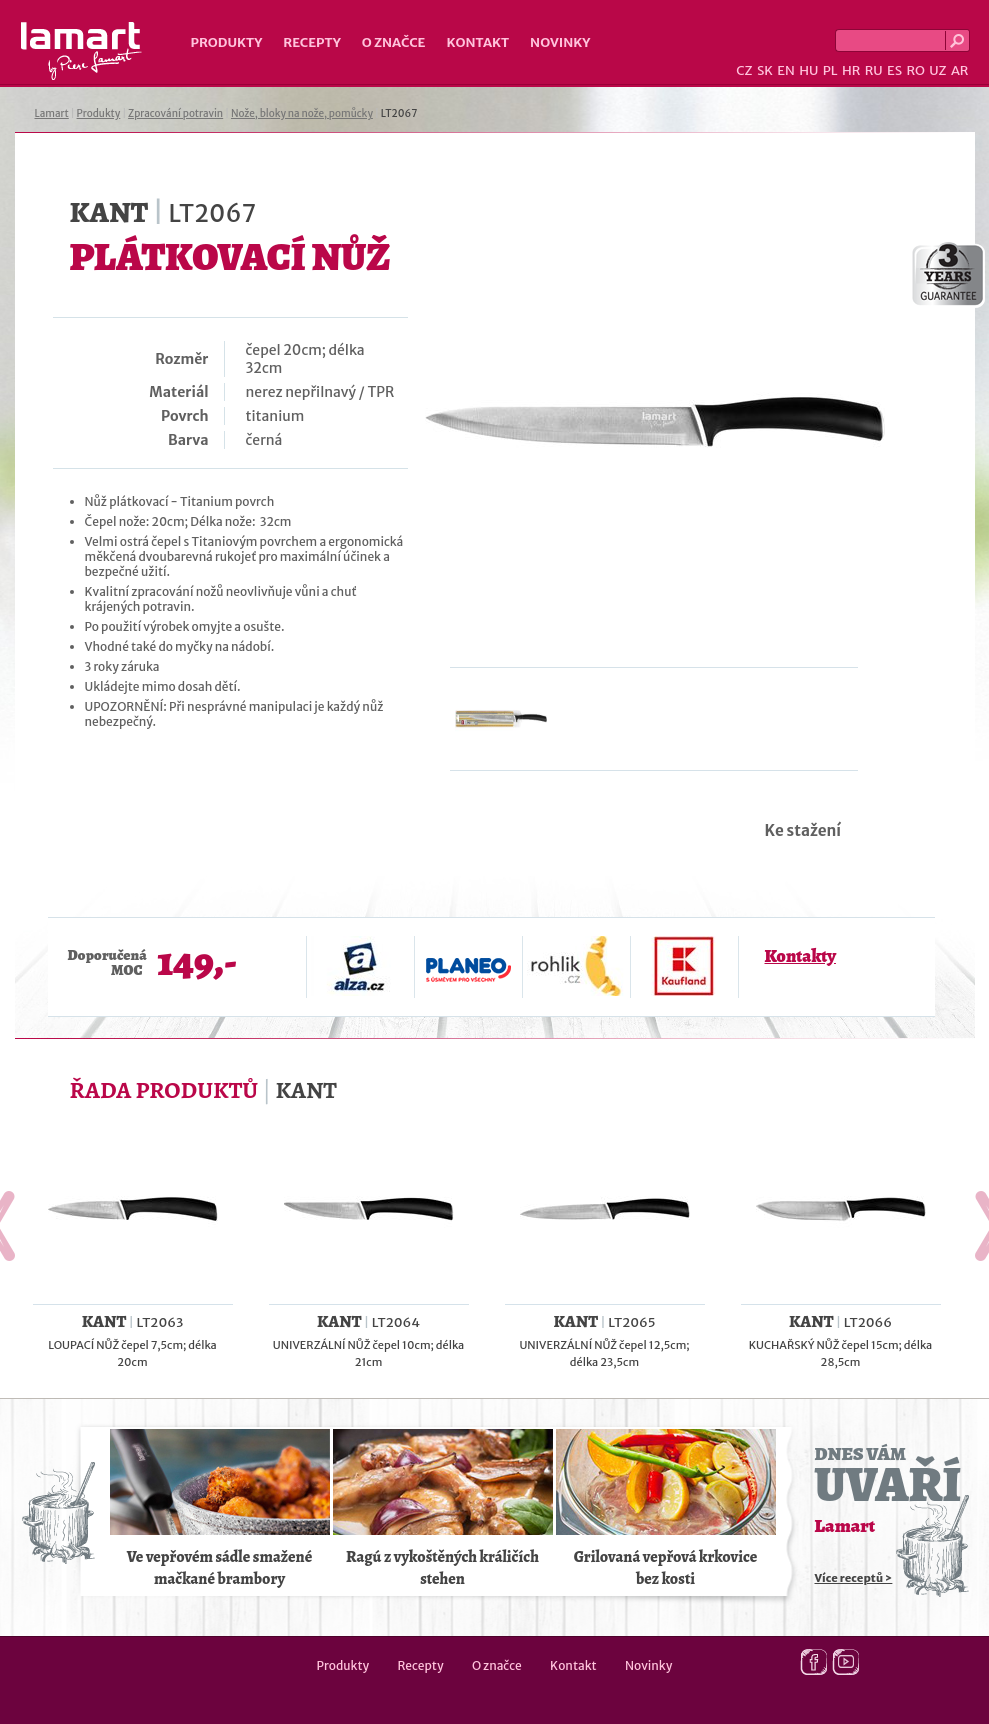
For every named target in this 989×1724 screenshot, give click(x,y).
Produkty (227, 42)
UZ (937, 70)
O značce (394, 42)
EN (786, 70)
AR (960, 70)
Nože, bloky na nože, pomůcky (302, 113)
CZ (744, 70)
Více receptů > (854, 1578)
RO (915, 70)
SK (765, 70)
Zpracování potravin (175, 113)
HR (851, 70)
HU (808, 70)
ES (894, 70)
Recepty (311, 42)
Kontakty (800, 956)
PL (830, 70)
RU (874, 70)
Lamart (81, 51)
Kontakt (477, 42)
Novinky (560, 42)
